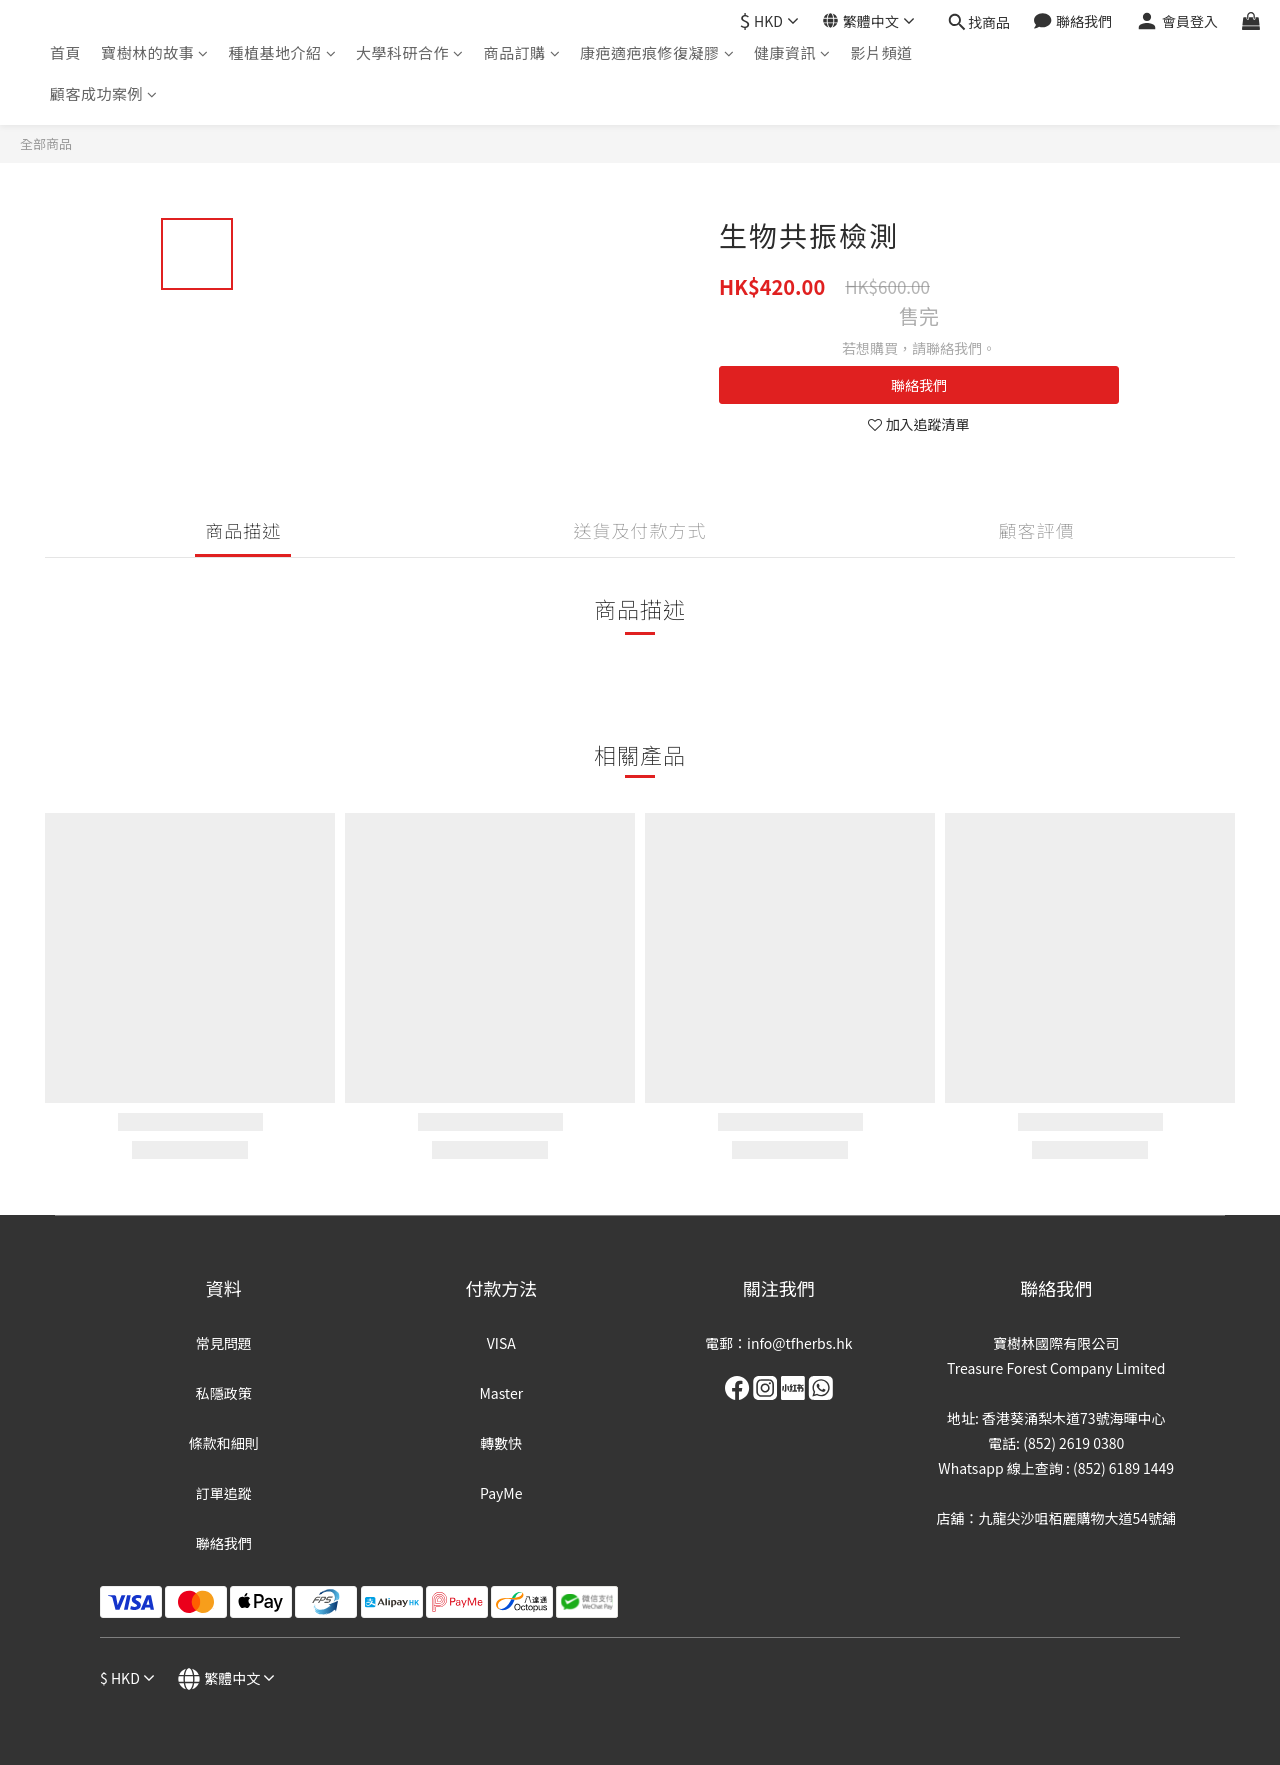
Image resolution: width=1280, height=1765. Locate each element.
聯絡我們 (919, 385)
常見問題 (224, 1343)
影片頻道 (882, 52)
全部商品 (46, 143)
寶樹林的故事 (155, 52)
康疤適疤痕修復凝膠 (657, 52)
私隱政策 (224, 1393)
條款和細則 (224, 1443)
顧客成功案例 (104, 93)
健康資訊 (792, 52)
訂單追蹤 (224, 1493)
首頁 (65, 52)
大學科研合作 (410, 52)
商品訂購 (522, 52)
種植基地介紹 (283, 52)
